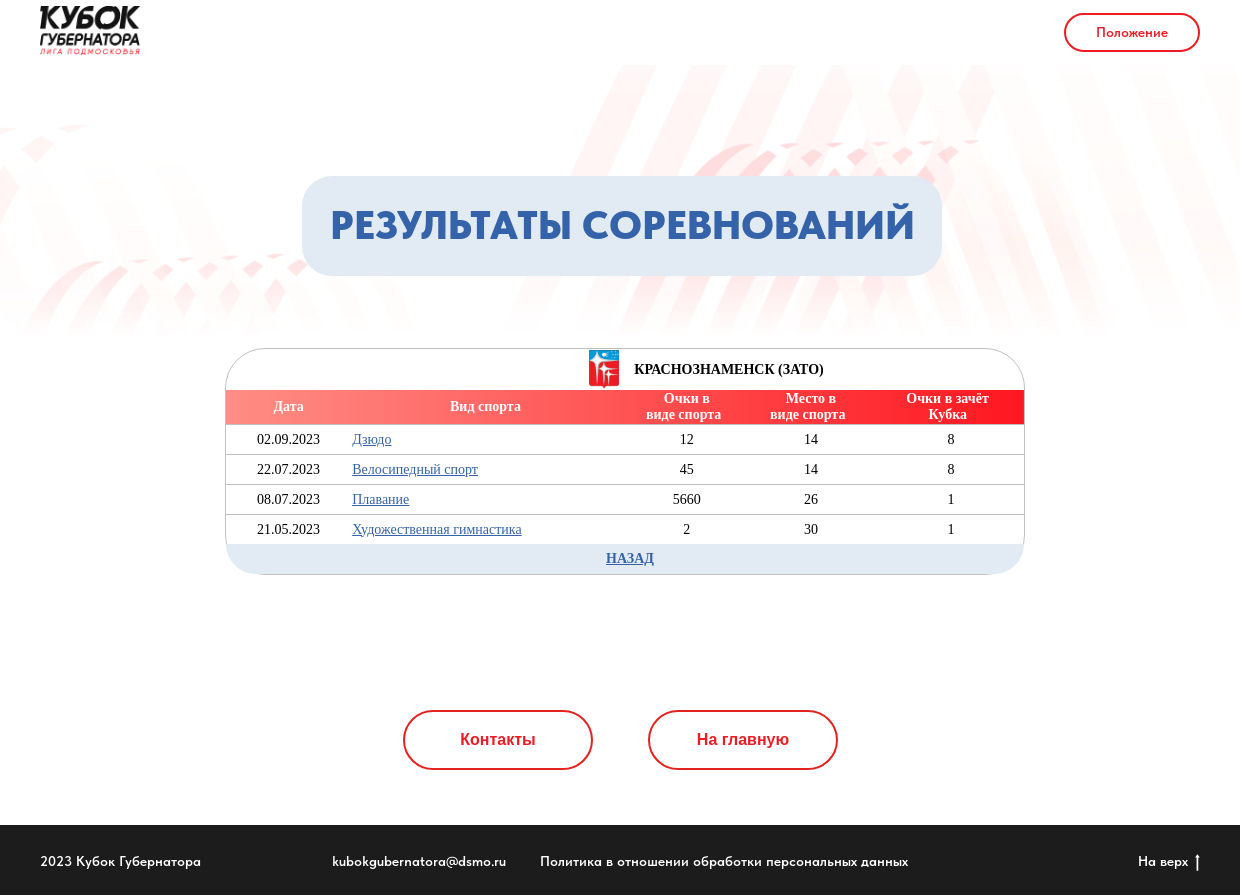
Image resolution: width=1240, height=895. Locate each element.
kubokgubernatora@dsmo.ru (419, 861)
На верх (1169, 862)
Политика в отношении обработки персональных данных (724, 861)
